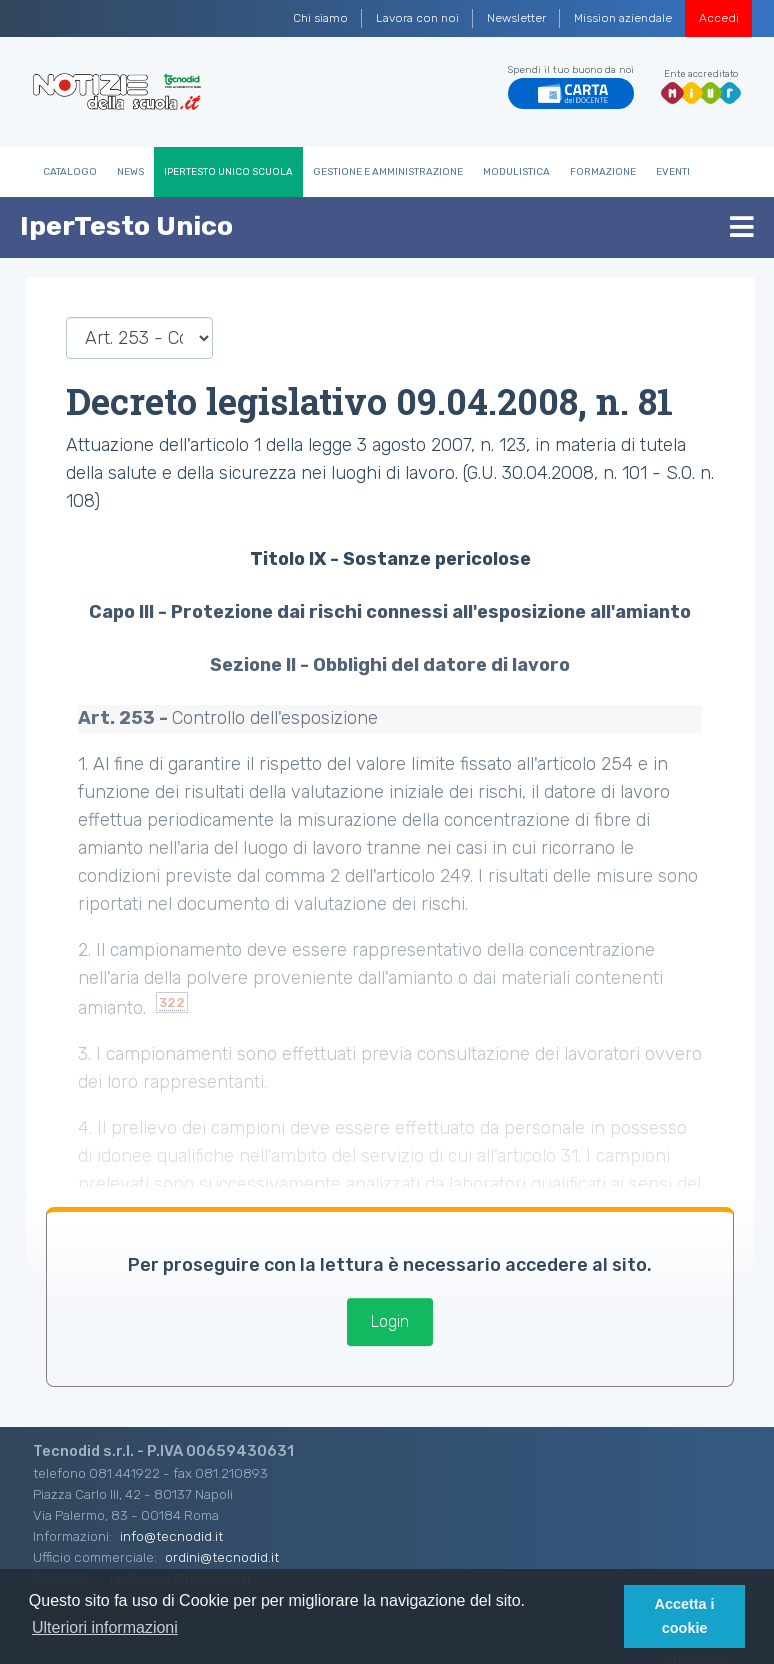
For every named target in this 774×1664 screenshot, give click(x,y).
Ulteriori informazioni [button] (105, 1627)
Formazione (603, 172)
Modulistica (516, 172)
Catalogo (70, 172)
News (130, 172)
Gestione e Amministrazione (388, 172)
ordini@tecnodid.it (222, 1557)
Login (390, 1321)
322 (172, 1002)
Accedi (719, 18)
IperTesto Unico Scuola (228, 172)
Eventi (673, 172)
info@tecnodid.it (171, 1536)
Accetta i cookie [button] (685, 1616)
